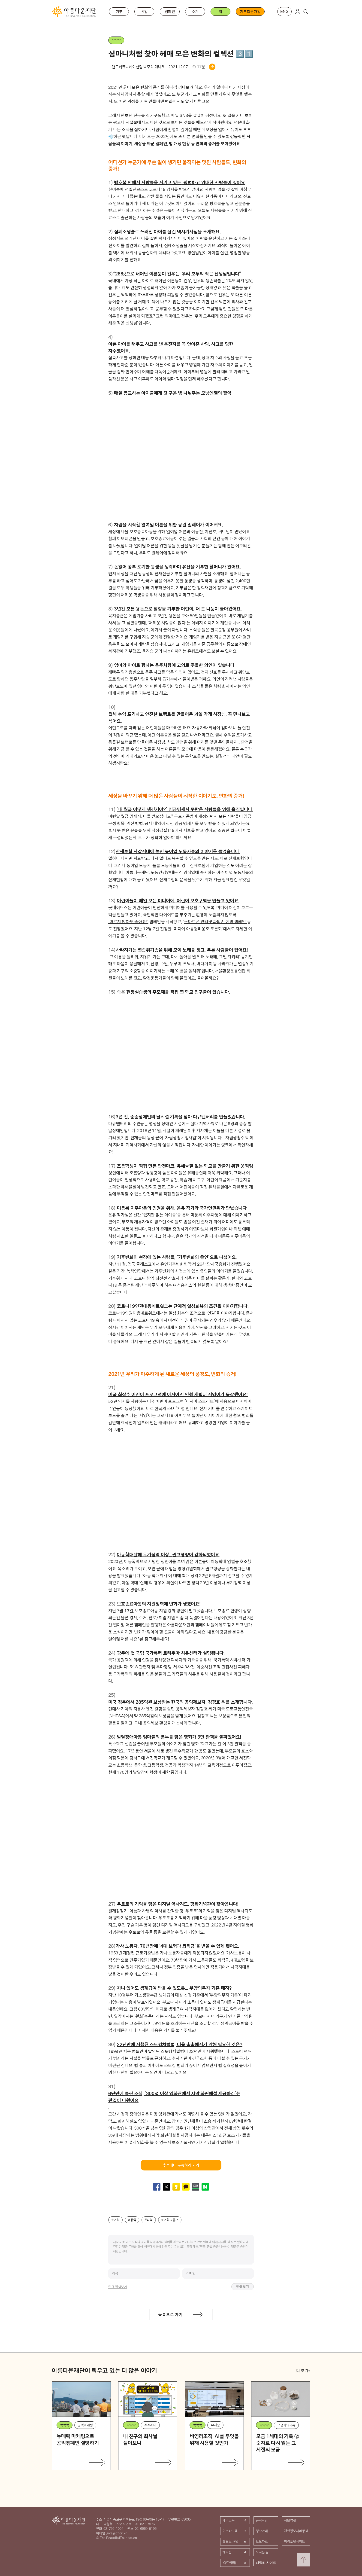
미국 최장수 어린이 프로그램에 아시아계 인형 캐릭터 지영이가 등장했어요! (178, 1394)
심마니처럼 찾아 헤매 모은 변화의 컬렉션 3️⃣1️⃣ (181, 53)
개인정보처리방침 (296, 2531)
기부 (119, 11)
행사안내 (262, 2531)
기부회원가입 (250, 11)
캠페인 (170, 11)
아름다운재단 (68, 2520)
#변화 (115, 2220)
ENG (284, 11)
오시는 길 (262, 2552)
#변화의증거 (169, 2220)
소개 (195, 11)
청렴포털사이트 (294, 2541)
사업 (144, 11)
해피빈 (235, 2552)
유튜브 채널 (235, 2541)
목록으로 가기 (170, 2314)
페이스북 (235, 2520)
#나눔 (149, 2220)
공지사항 (262, 2520)
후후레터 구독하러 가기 (181, 2165)
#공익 (132, 2220)
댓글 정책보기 (117, 2287)
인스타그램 (235, 2531)
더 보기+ (303, 2370)
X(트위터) (235, 2563)
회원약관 (290, 2520)
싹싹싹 (116, 40)
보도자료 (262, 2541)
